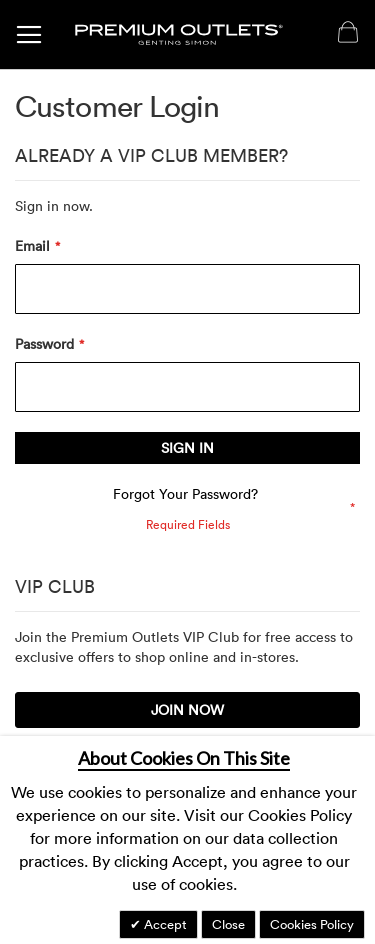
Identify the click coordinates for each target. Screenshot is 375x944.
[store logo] (179, 35)
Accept (164, 924)
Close (228, 924)
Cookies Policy (312, 924)
